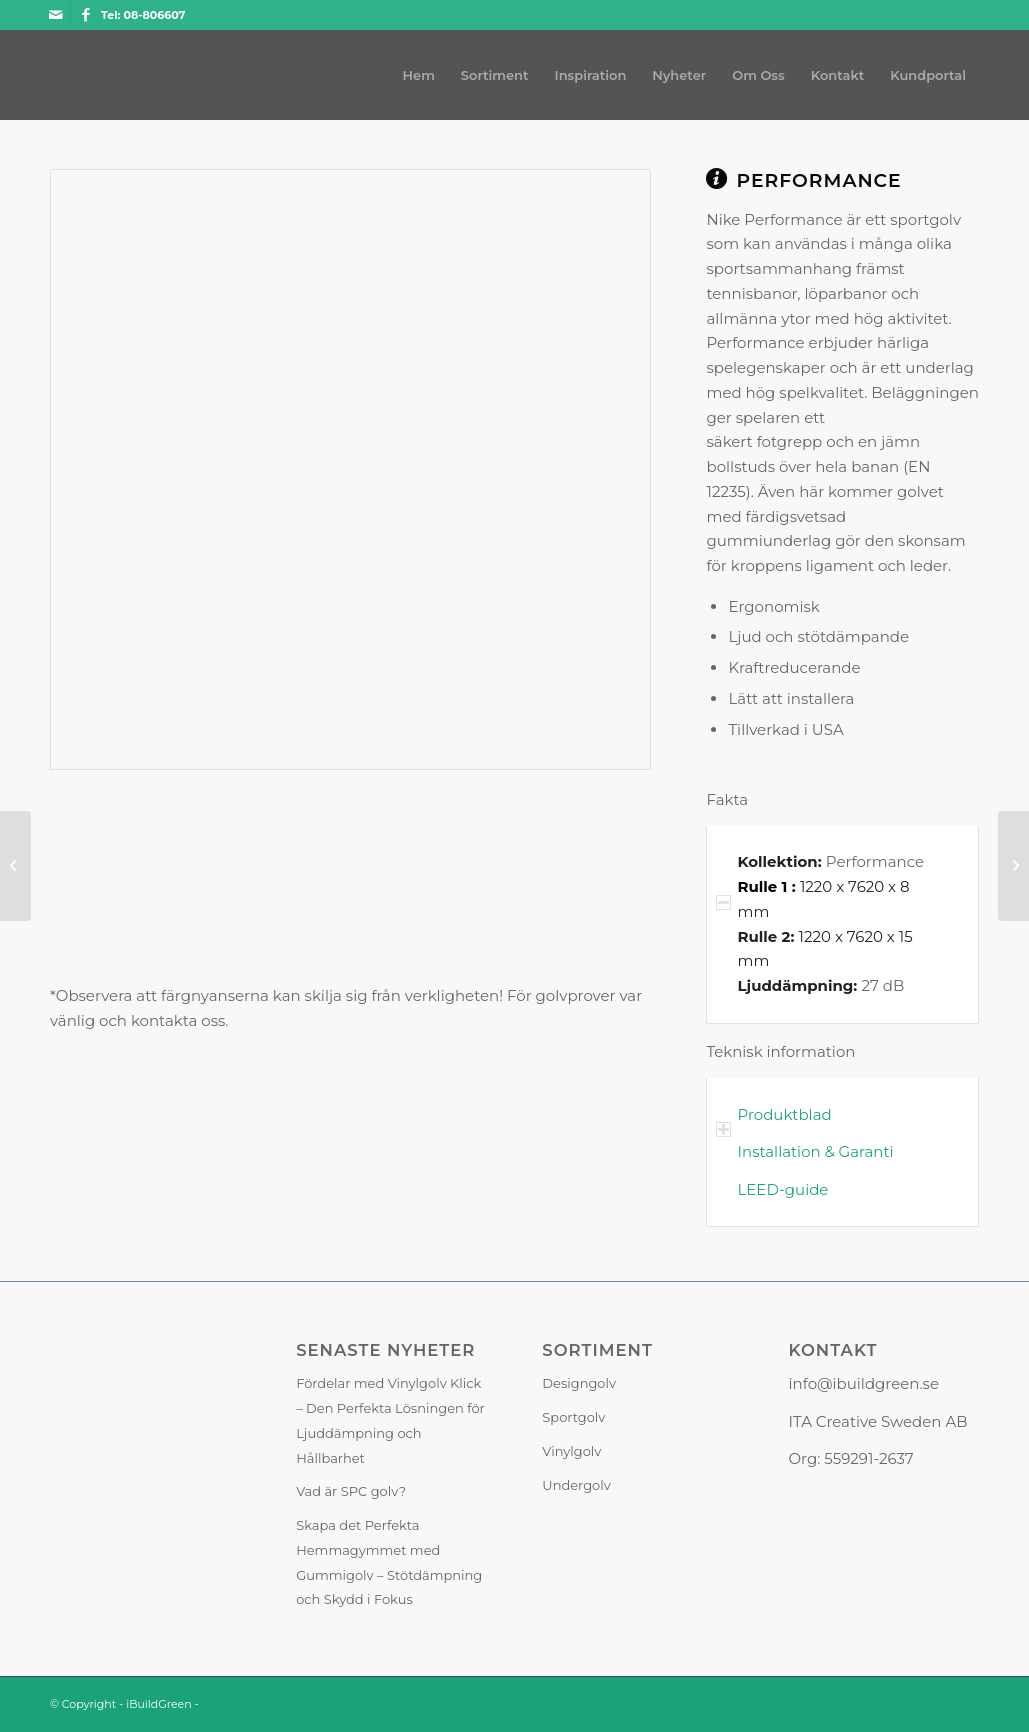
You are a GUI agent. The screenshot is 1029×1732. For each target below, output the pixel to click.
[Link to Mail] (55, 15)
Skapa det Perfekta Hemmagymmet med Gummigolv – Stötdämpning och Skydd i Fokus (389, 1562)
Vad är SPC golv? (351, 1491)
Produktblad (784, 1114)
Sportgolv (573, 1417)
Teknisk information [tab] (780, 1053)
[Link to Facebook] (86, 15)
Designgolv (579, 1383)
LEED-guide (782, 1189)
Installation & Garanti (815, 1151)
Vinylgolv (571, 1451)
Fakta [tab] (727, 801)
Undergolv (576, 1485)
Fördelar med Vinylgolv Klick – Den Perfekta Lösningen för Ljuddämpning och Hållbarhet (390, 1420)
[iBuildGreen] (50, 75)
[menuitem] (419, 75)
